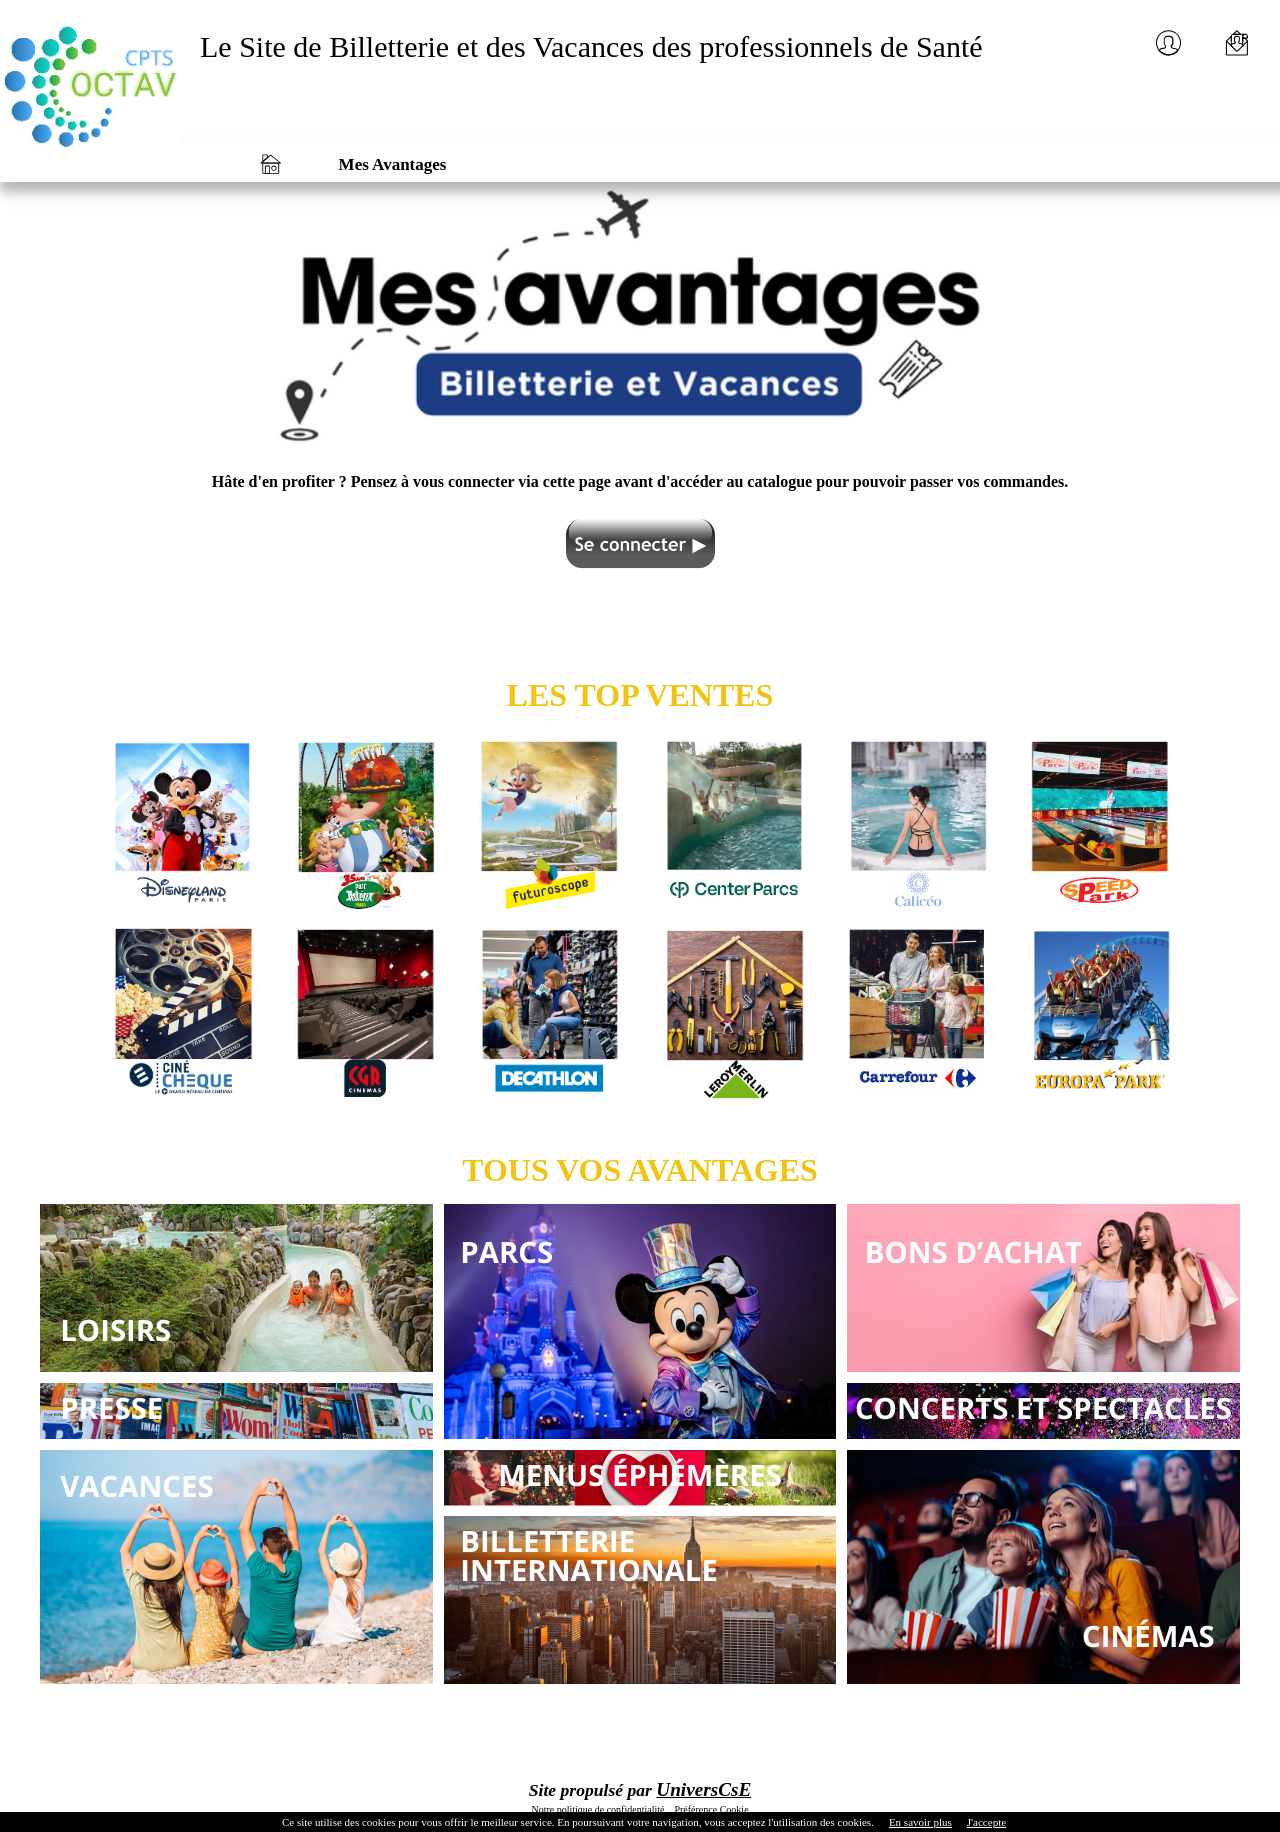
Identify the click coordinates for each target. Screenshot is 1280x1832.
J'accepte (986, 1822)
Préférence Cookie (710, 1809)
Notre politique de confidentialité (597, 1809)
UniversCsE (703, 1789)
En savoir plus (920, 1822)
